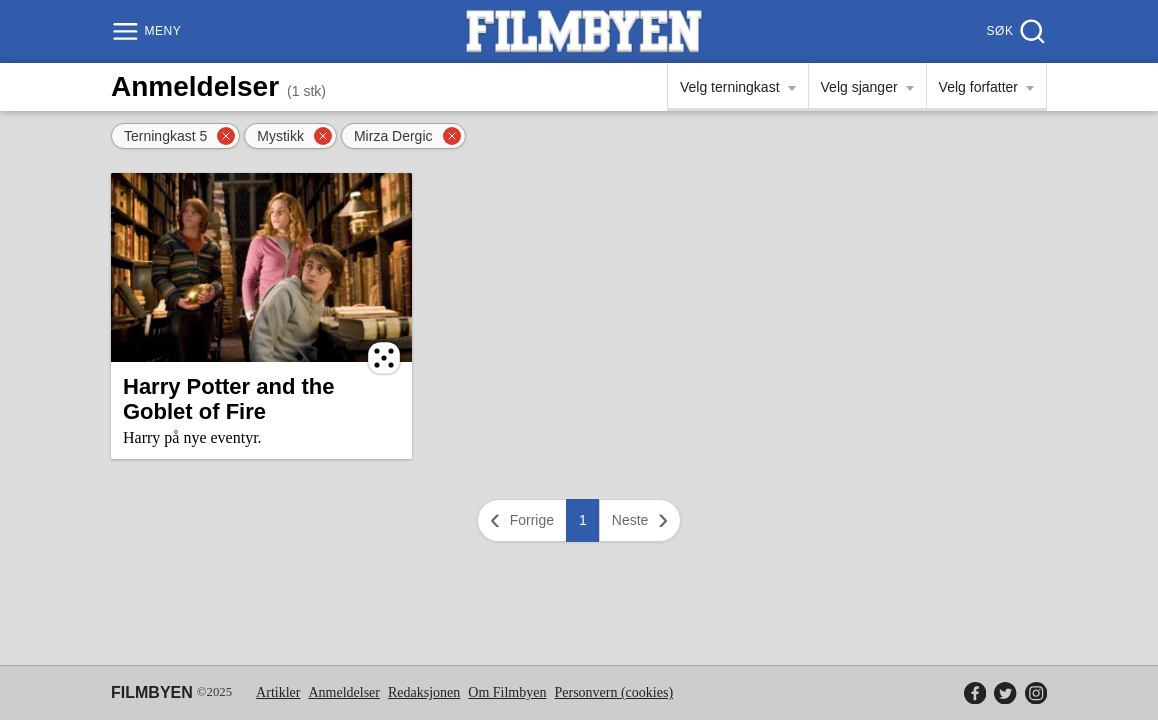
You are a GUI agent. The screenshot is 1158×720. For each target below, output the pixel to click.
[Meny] (148, 31)
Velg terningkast (730, 87)
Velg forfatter (978, 87)
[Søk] (1014, 31)
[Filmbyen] (584, 31)
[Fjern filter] (226, 136)
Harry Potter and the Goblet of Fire (229, 399)
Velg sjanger (859, 87)
